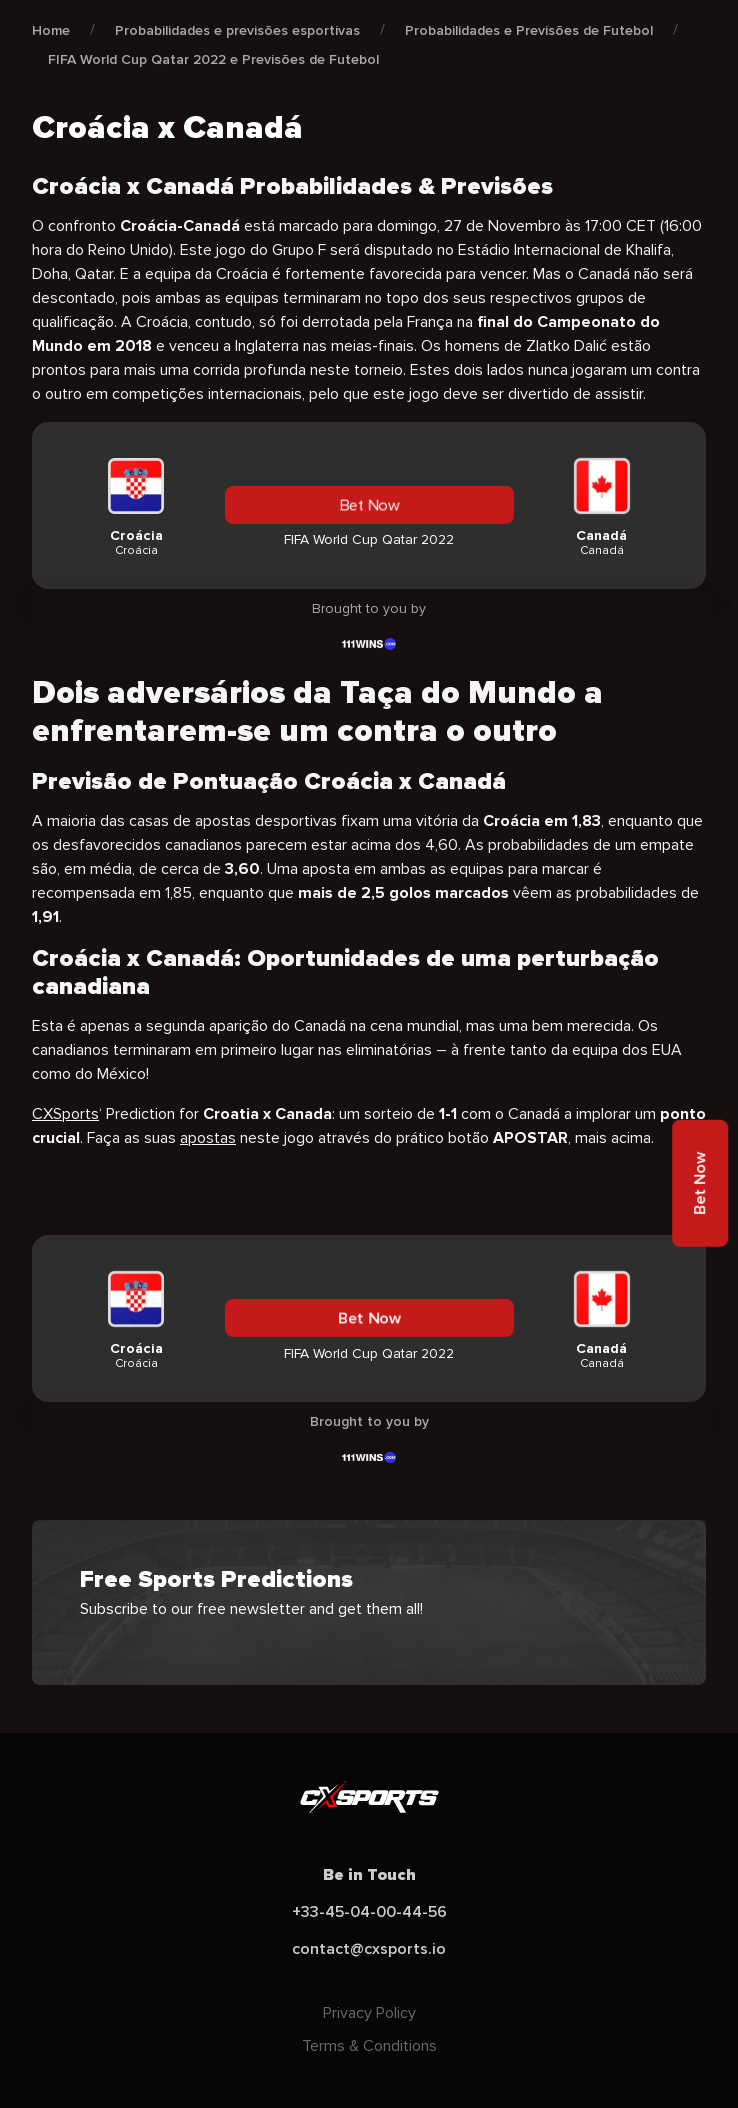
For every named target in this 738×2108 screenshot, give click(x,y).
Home (51, 30)
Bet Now (368, 505)
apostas (208, 1138)
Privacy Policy (369, 2013)
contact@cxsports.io (369, 1949)
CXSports (65, 1114)
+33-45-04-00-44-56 (369, 1912)
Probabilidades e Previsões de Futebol (529, 30)
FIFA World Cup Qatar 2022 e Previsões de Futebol (213, 59)
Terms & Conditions (369, 2046)
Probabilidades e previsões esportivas (237, 30)
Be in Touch (369, 1875)
